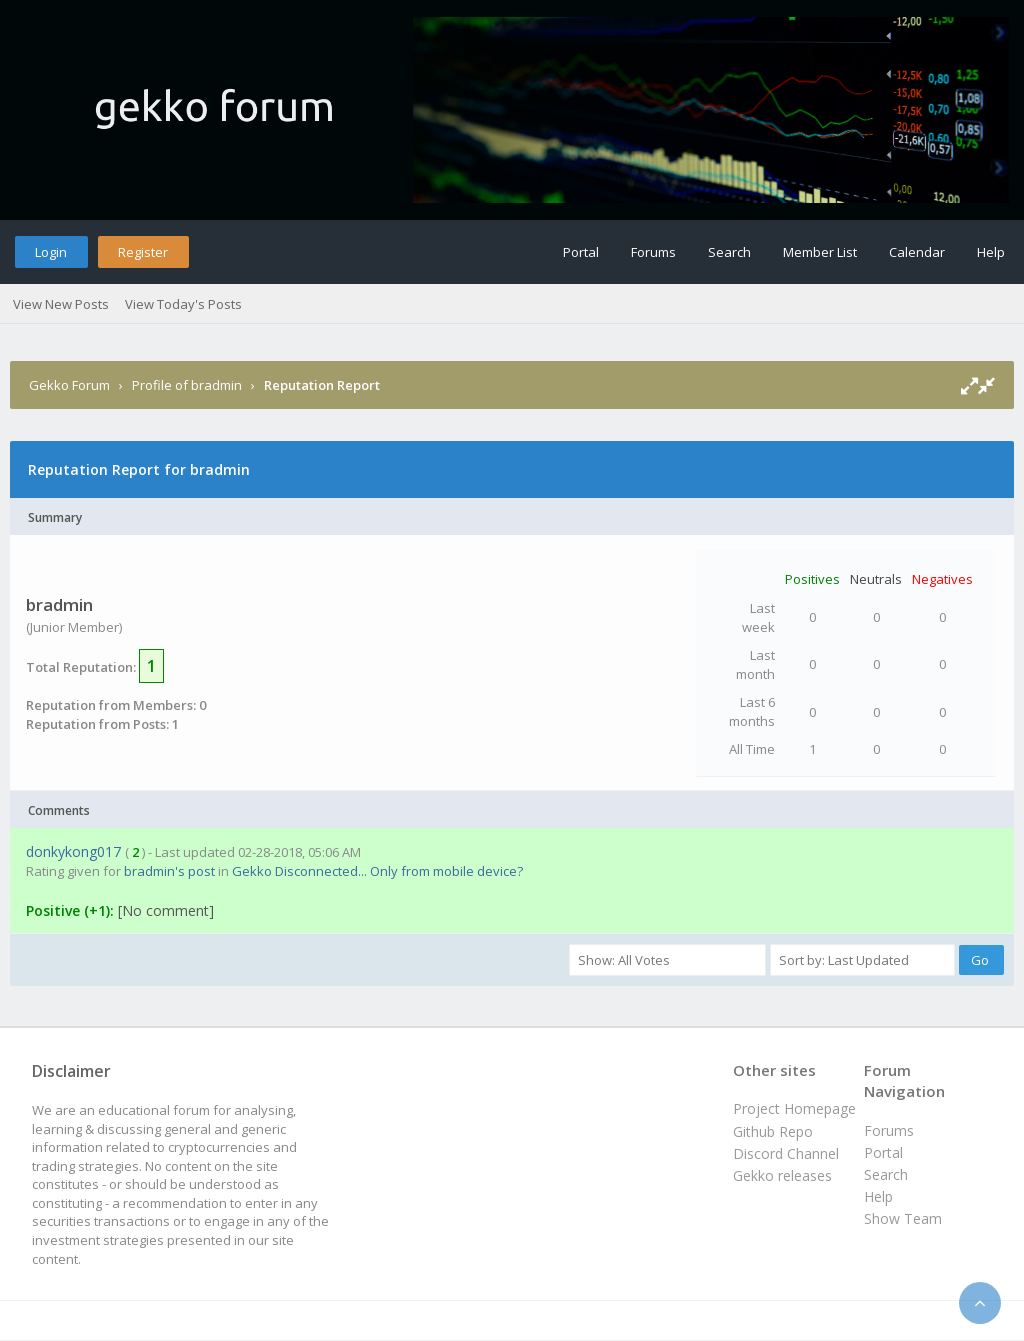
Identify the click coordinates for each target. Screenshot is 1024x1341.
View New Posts (61, 304)
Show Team (903, 1218)
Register (143, 252)
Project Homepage (794, 1108)
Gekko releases (782, 1175)
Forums (653, 252)
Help (991, 252)
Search (729, 252)
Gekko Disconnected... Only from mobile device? (377, 871)
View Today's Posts (183, 304)
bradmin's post (169, 871)
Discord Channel (786, 1153)
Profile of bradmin (187, 385)
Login (51, 252)
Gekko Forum (69, 385)
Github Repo (773, 1131)
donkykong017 (73, 851)
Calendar (917, 252)
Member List (820, 252)
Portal (581, 252)
